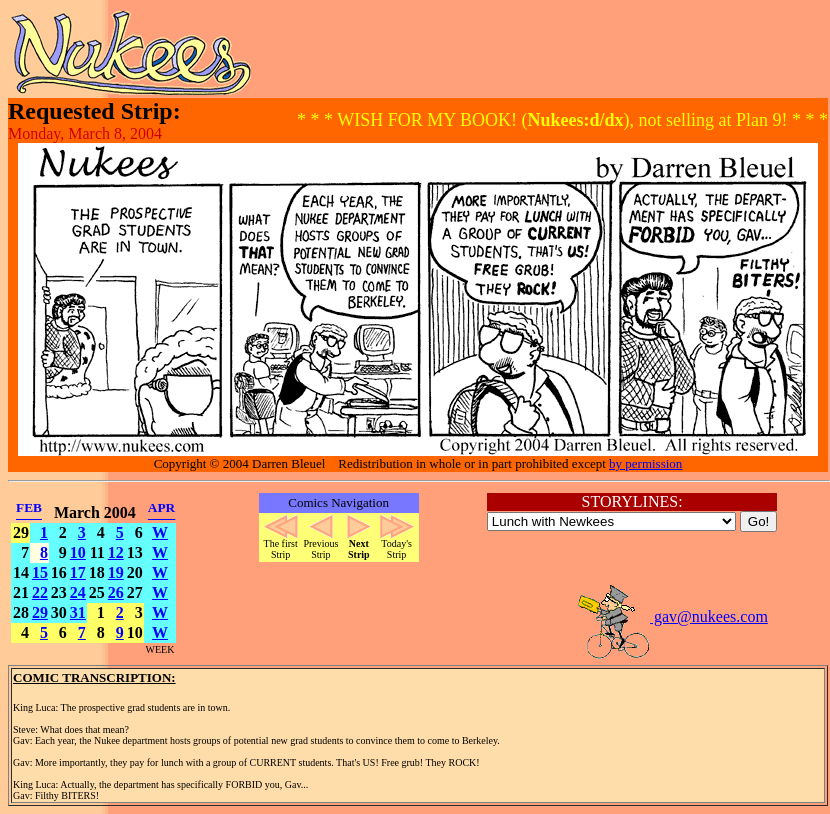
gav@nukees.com (672, 616)
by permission (645, 463)
